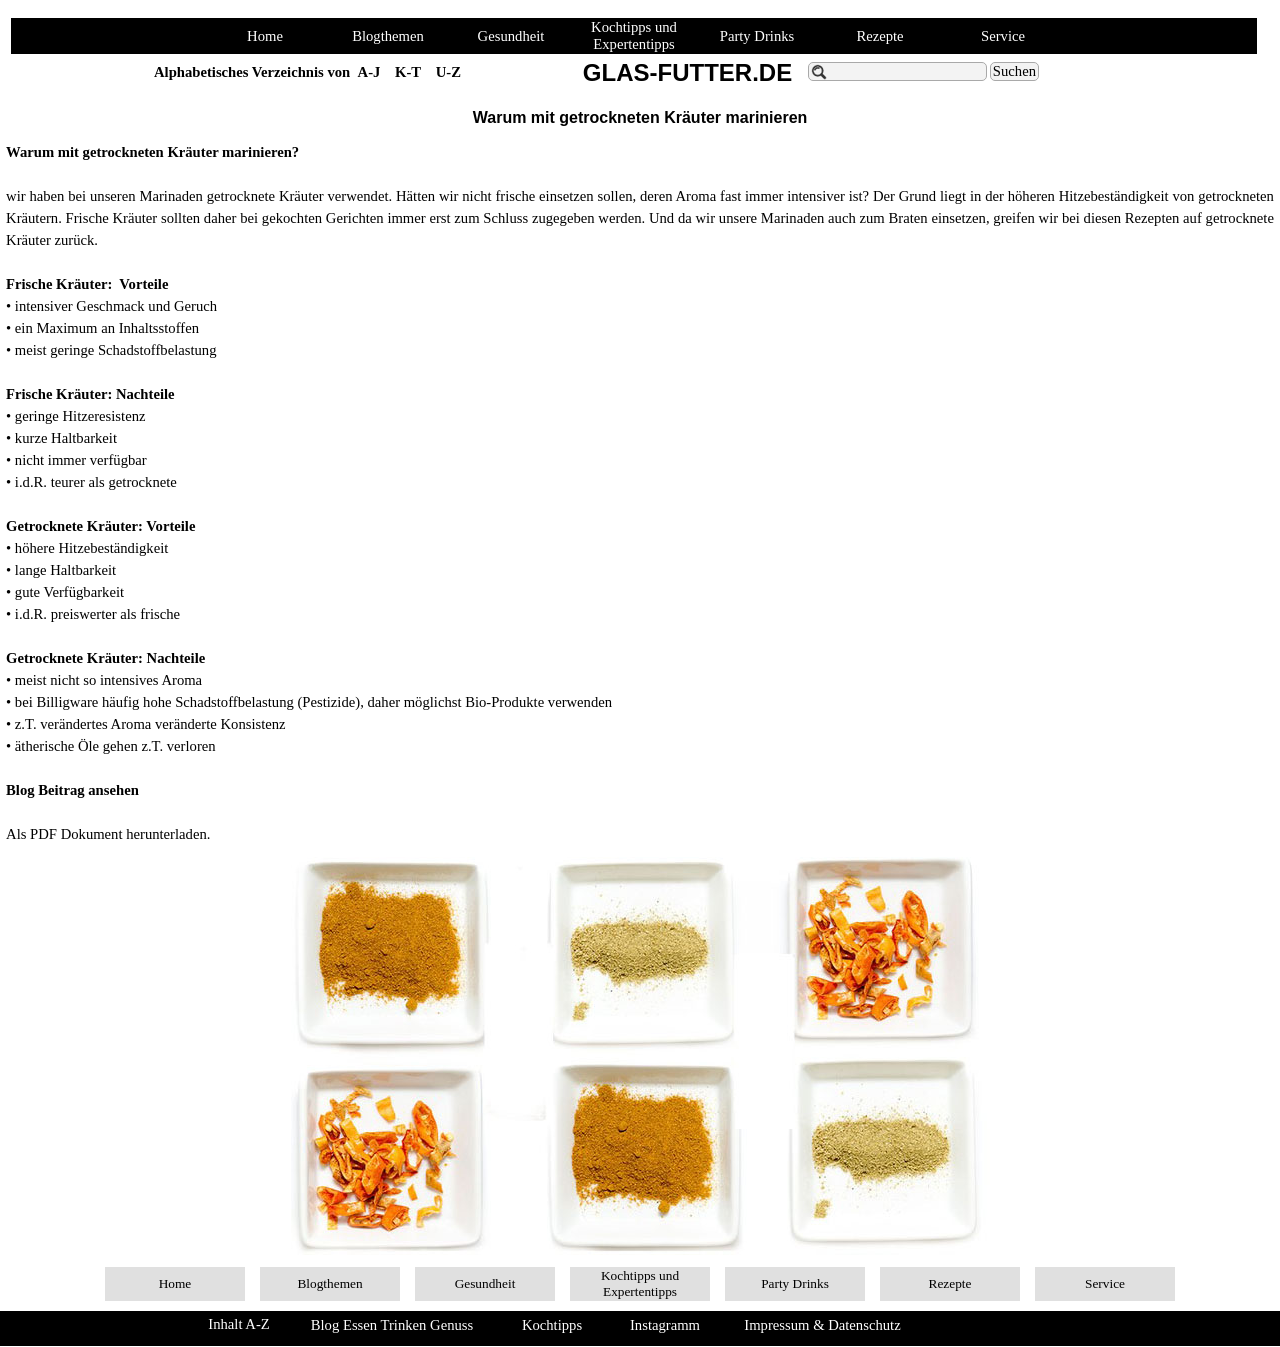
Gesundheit (511, 36)
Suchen (1014, 71)
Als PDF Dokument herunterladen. (108, 834)
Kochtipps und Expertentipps (634, 35)
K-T (408, 72)
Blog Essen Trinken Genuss (392, 1325)
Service (1003, 36)
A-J (369, 72)
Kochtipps (552, 1325)
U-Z (448, 72)
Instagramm (665, 1325)
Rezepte (879, 36)
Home (265, 36)
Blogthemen (388, 36)
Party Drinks (757, 36)
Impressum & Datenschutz (822, 1325)
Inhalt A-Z (238, 1324)
